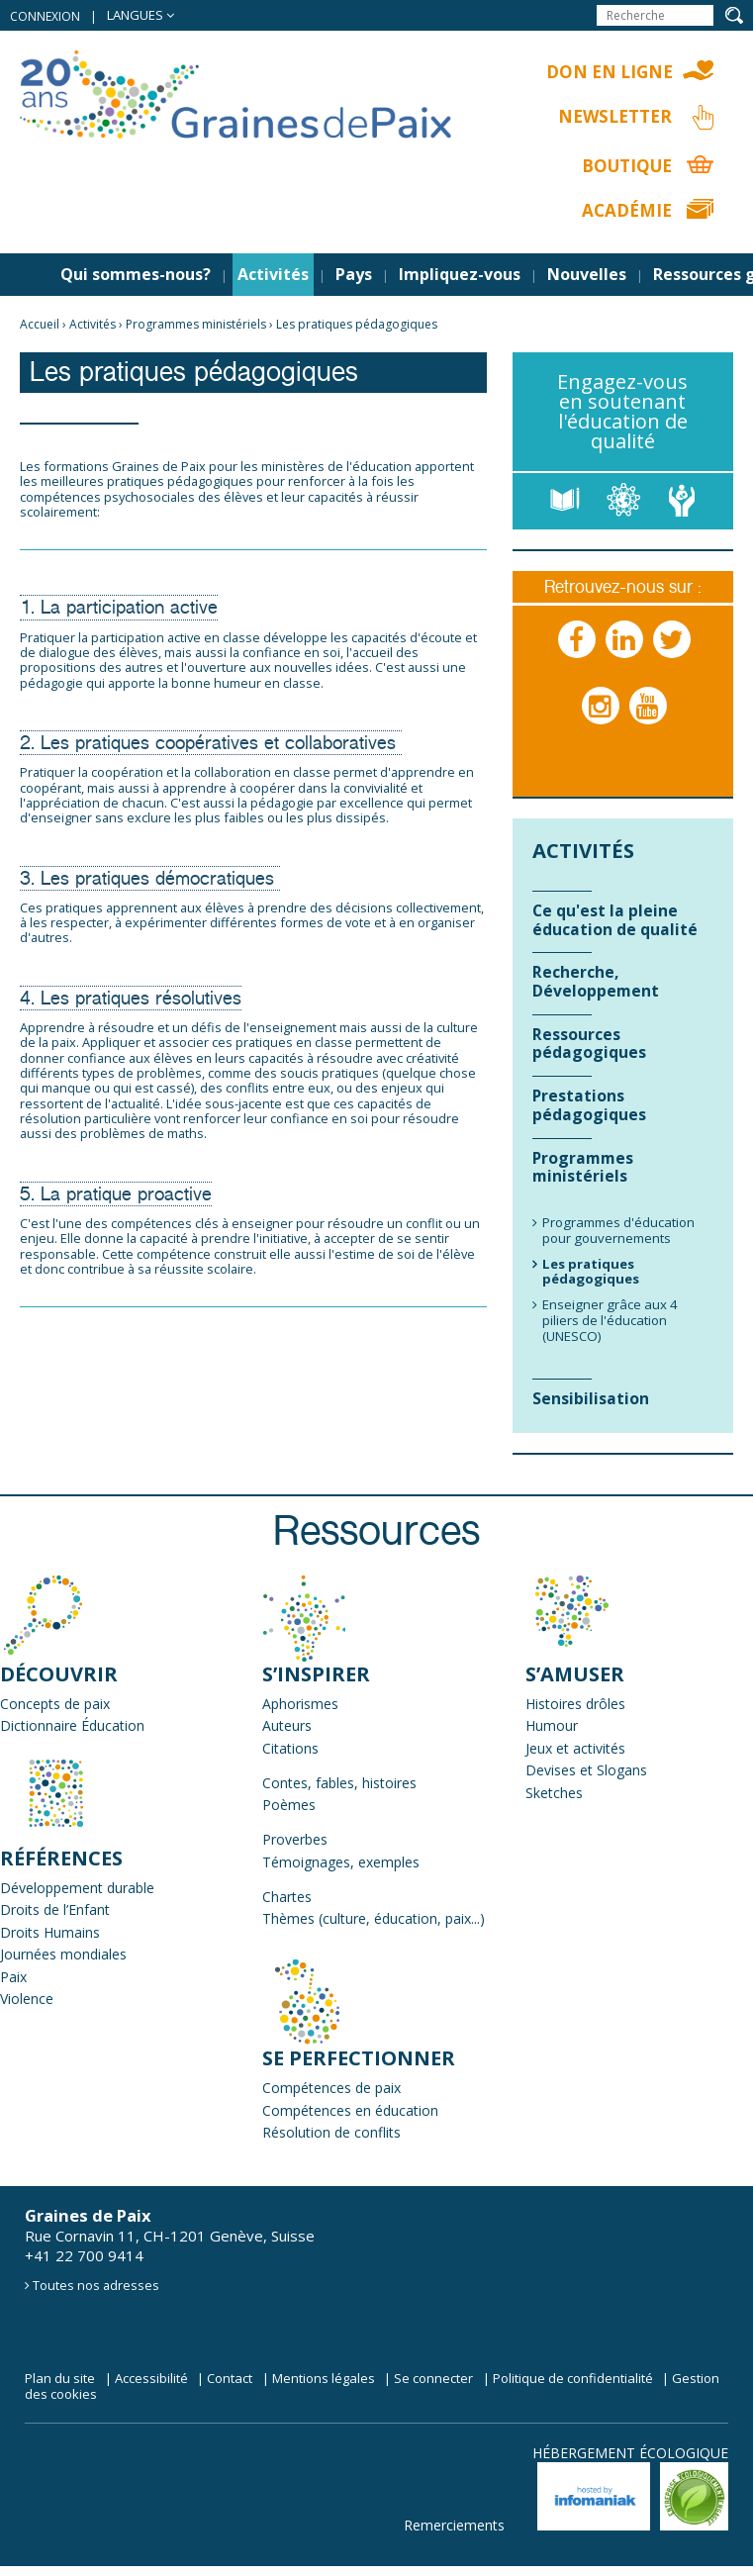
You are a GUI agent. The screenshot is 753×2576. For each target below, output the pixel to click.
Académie (627, 210)
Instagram (601, 725)
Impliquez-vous (459, 274)
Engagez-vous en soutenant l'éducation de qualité (622, 411)
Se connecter (433, 2378)
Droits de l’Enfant (55, 1909)
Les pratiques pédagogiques (356, 324)
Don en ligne (609, 71)
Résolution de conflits (331, 2132)
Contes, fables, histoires (339, 1782)
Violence (26, 1998)
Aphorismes (300, 1703)
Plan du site (60, 2378)
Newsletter (615, 116)
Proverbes (295, 1839)
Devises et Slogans (586, 1770)
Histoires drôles (575, 1703)
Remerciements (454, 2525)
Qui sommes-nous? (135, 274)
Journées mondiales (63, 1954)
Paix (13, 1976)
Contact (229, 2378)
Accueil (39, 324)
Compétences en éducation (350, 2110)
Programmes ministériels (196, 324)
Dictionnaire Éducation (72, 1725)
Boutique (627, 165)
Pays (353, 274)
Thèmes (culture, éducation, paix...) (373, 1918)
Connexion (45, 16)
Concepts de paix (55, 1703)
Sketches (554, 1792)
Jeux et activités (575, 1748)
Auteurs (287, 1725)
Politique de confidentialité (573, 2378)
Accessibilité (151, 2378)
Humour (551, 1725)
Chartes (287, 1896)
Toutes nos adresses (96, 2285)
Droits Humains (50, 1932)
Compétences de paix (331, 2087)
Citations (290, 1748)
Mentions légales (323, 2378)
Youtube (649, 725)
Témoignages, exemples (341, 1862)
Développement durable (77, 1887)
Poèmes (289, 1804)
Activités (273, 274)
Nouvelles (586, 274)
